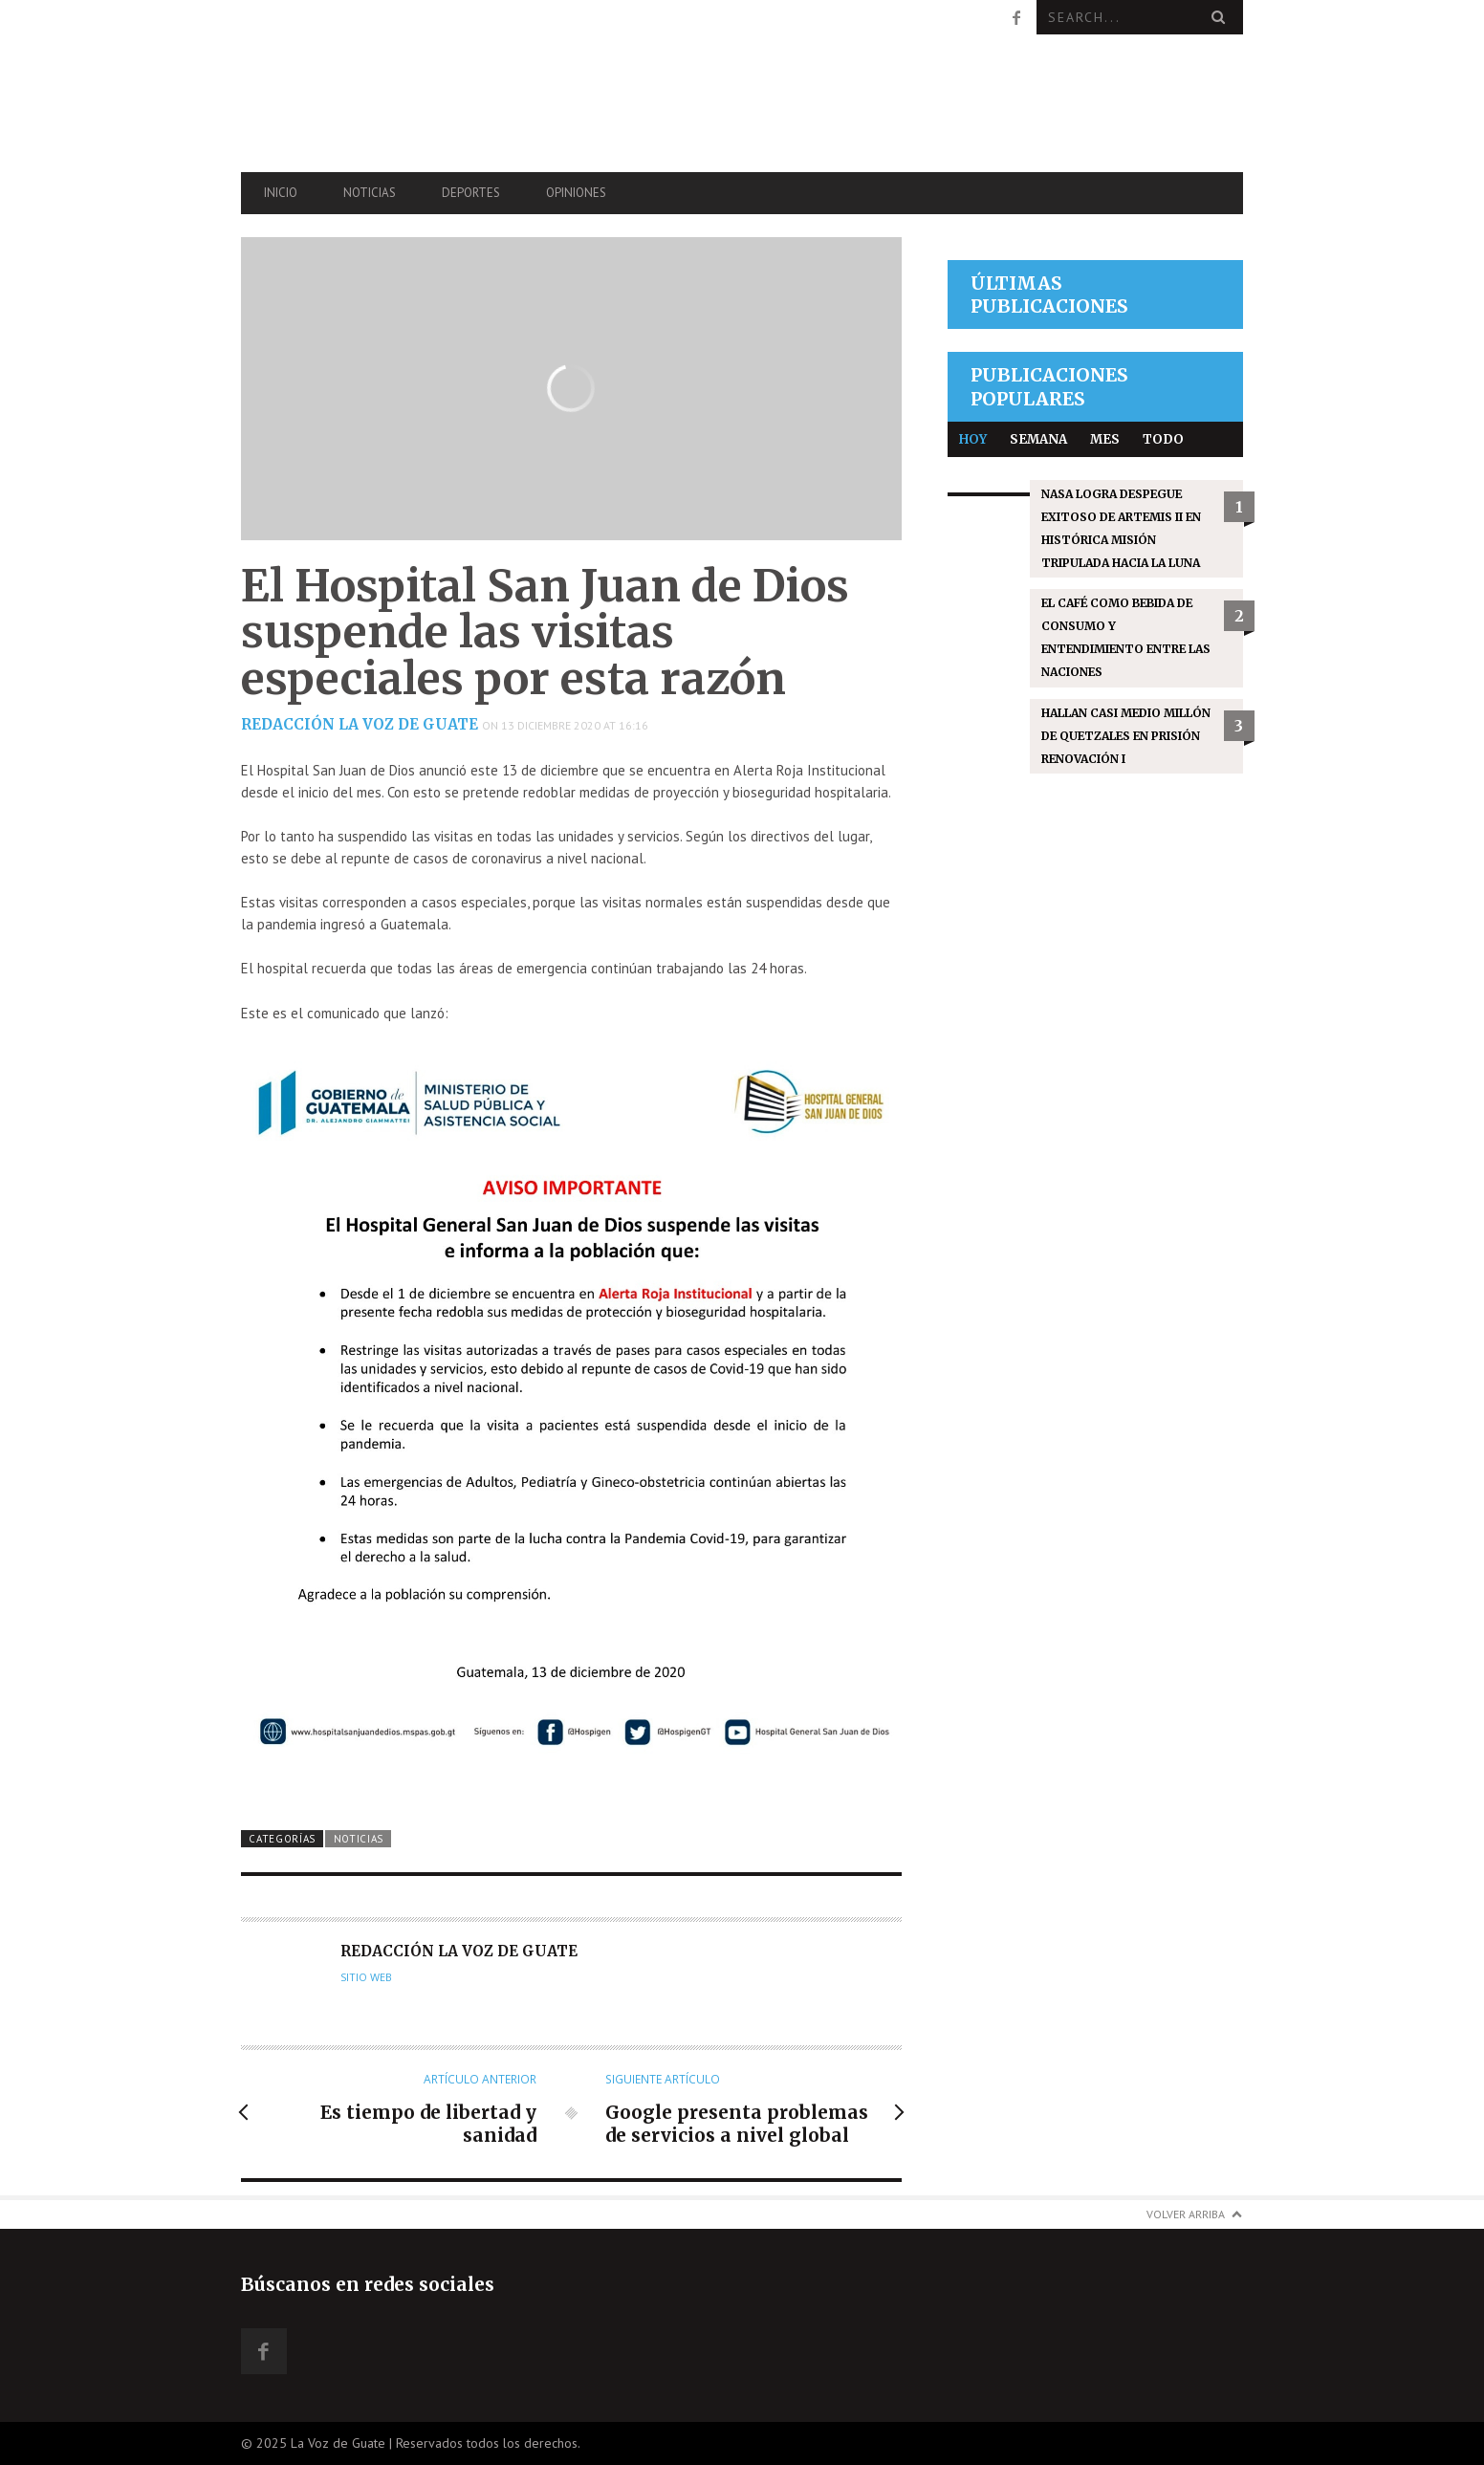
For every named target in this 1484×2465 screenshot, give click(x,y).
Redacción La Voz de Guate (359, 724)
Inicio (280, 193)
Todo (1163, 439)
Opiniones (576, 193)
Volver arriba (1185, 2214)
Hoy (973, 439)
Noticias (369, 193)
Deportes (471, 193)
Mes (1105, 439)
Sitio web (366, 1977)
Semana (1038, 439)
